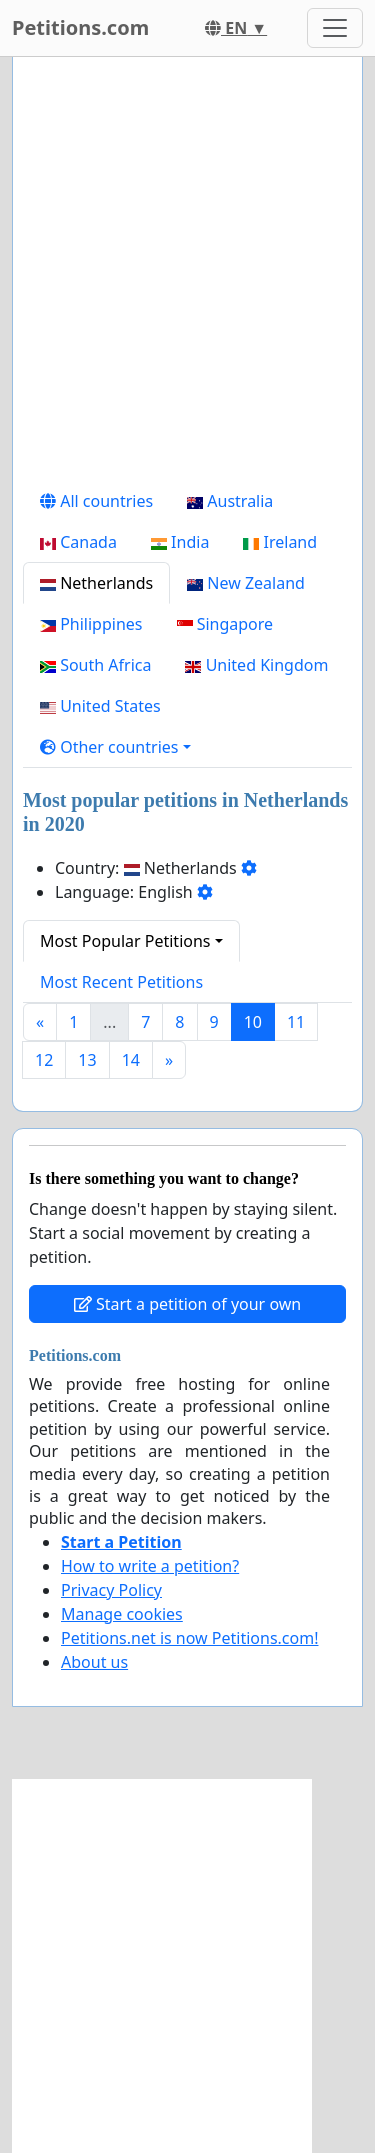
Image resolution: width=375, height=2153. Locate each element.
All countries (96, 501)
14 (131, 1060)
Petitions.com (80, 27)
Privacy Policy (111, 1590)
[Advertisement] (187, 276)
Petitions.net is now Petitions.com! (189, 1638)
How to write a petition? (150, 1566)
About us (94, 1662)
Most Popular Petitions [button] (125, 941)
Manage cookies (122, 1614)
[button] (115, 747)
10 (253, 1022)
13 (87, 1060)
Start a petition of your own (187, 1304)
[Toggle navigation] (335, 28)
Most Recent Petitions (121, 982)
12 (44, 1060)
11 (296, 1022)
